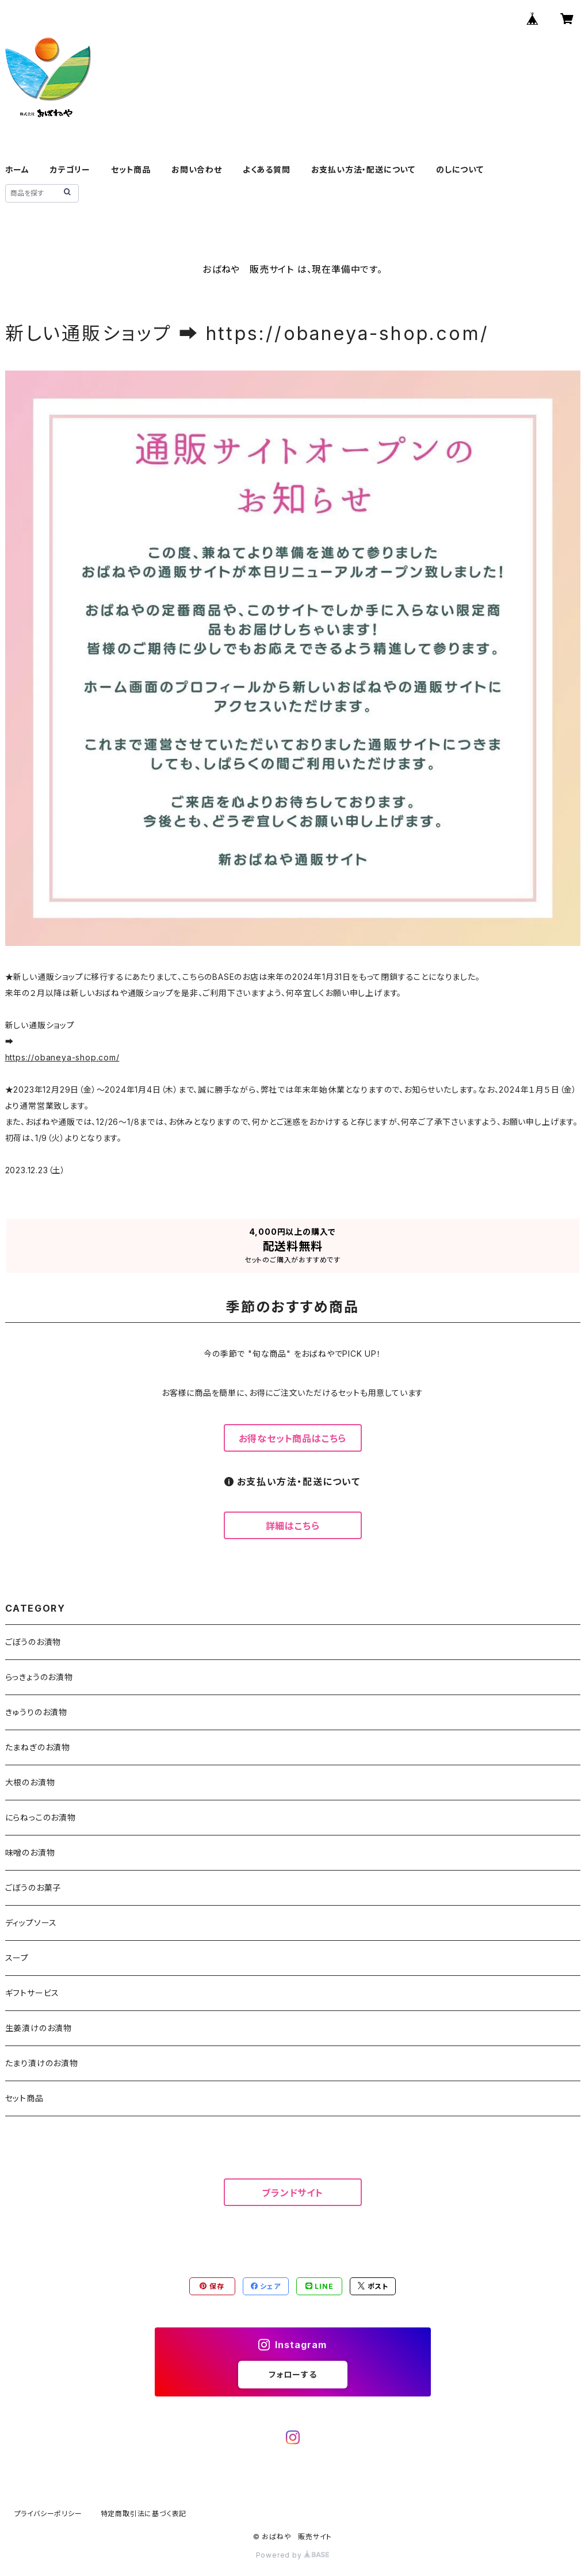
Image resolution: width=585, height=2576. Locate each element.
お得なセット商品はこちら (293, 1438)
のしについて (460, 169)
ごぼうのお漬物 (33, 1642)
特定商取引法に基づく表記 (144, 2513)
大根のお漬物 (30, 1782)
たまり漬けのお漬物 (41, 2063)
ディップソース (31, 1923)
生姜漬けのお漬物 (38, 2028)
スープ (17, 1958)
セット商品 (131, 169)
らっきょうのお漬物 (39, 1677)
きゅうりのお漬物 (36, 1712)
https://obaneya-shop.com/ (62, 1057)
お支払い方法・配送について (363, 169)
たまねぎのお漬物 (37, 1747)
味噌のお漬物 (30, 1852)
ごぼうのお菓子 (33, 1887)
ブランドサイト (292, 2193)
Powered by (293, 2555)
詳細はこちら (293, 1526)
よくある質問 (266, 169)
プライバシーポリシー (48, 2513)
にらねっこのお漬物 (40, 1817)
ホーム (17, 169)
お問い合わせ (196, 169)
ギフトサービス (32, 1993)
